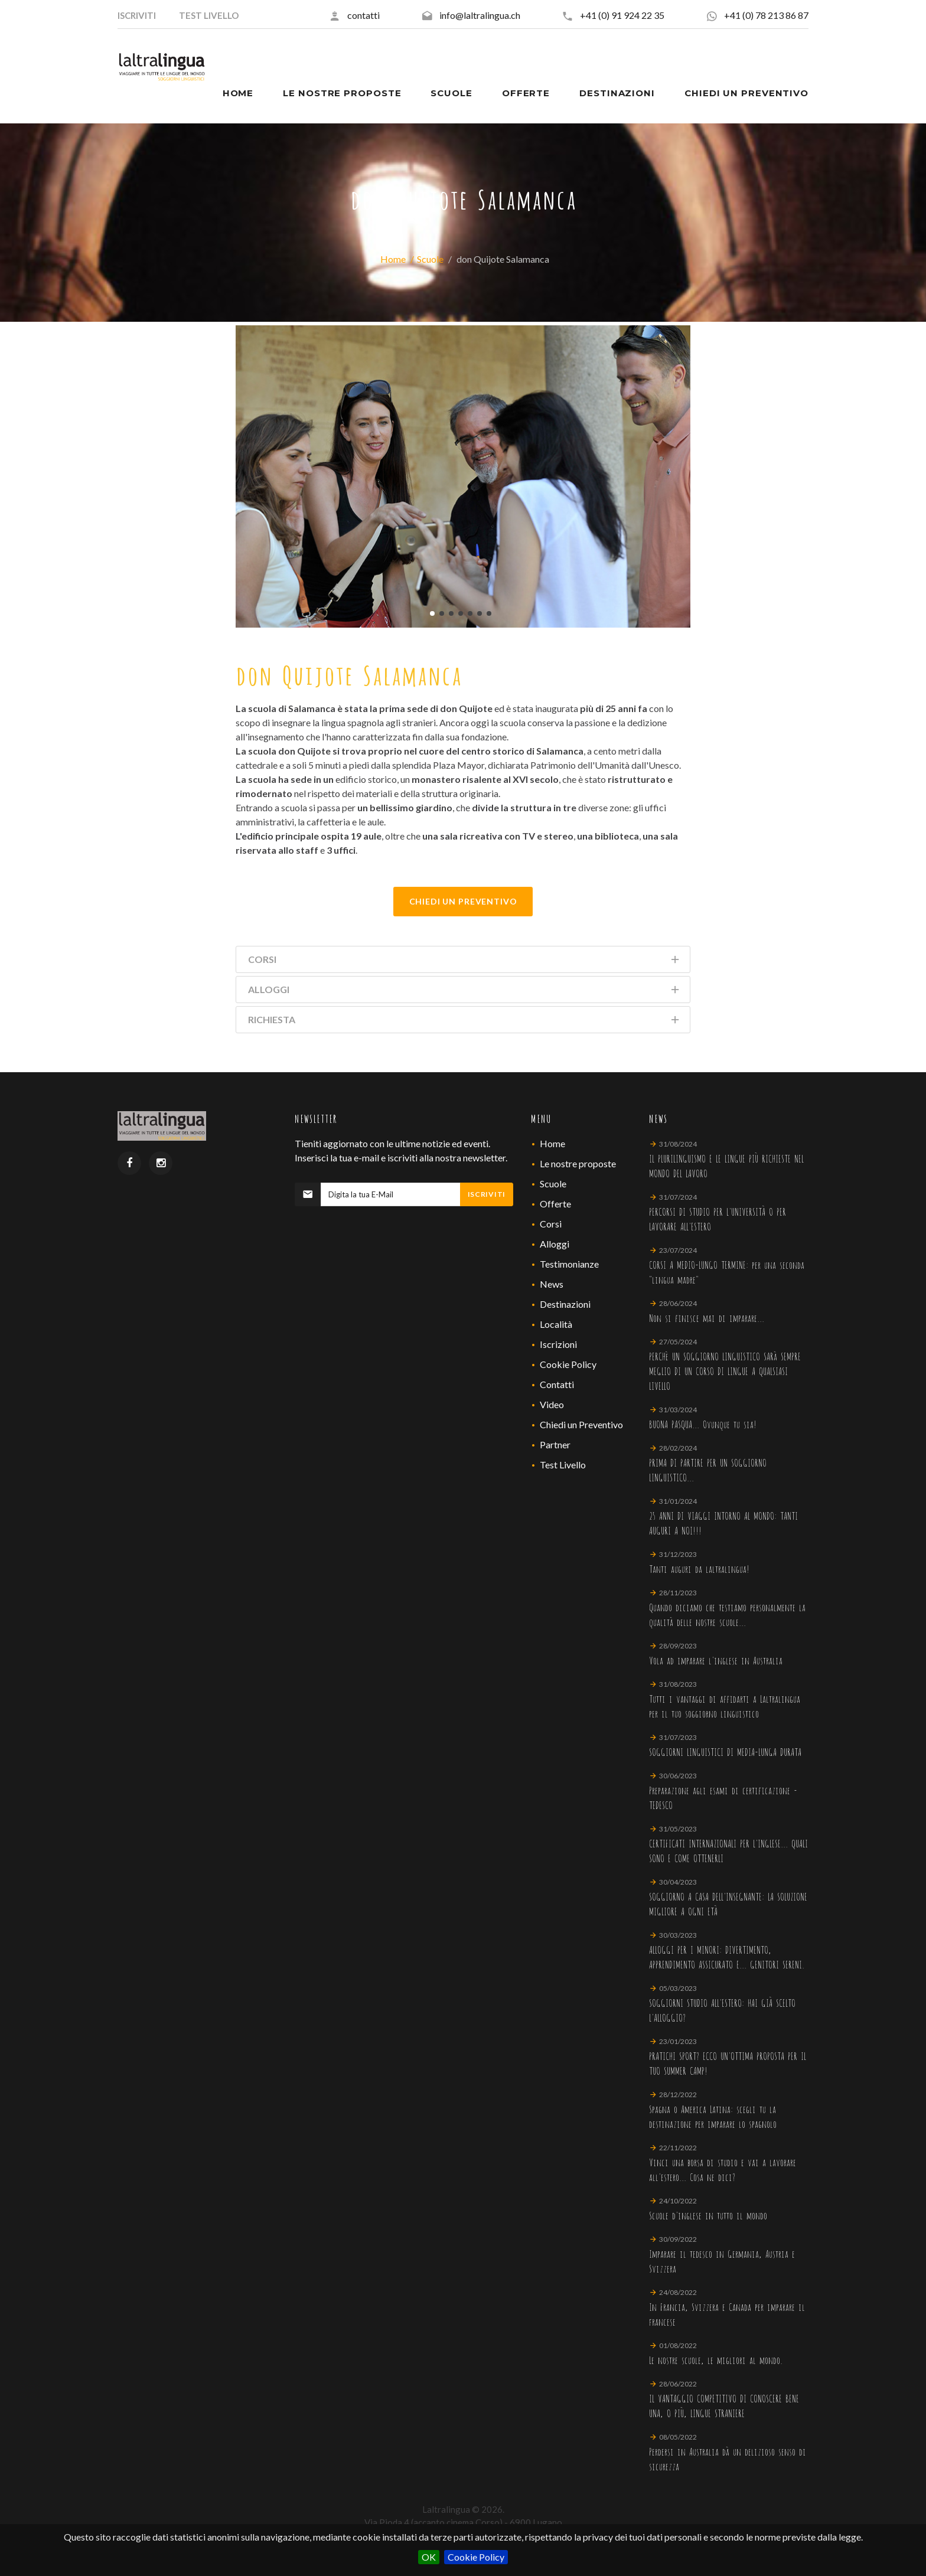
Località (556, 1324)
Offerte (555, 1203)
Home (393, 259)
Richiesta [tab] (464, 1022)
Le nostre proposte (578, 1163)
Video (552, 1404)
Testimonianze (569, 1263)
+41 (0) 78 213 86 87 (766, 15)
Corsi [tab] (464, 961)
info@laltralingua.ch (479, 15)
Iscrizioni (558, 1344)
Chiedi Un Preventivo (463, 901)
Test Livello (563, 1464)
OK (429, 2556)
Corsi (551, 1223)
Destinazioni (565, 1304)
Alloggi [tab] (464, 992)
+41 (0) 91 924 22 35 (622, 15)
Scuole (430, 259)
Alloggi (554, 1243)
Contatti (557, 1384)
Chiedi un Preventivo (581, 1424)
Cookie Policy (476, 2556)
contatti (363, 15)
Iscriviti (487, 1194)
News (551, 1283)
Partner (555, 1444)
